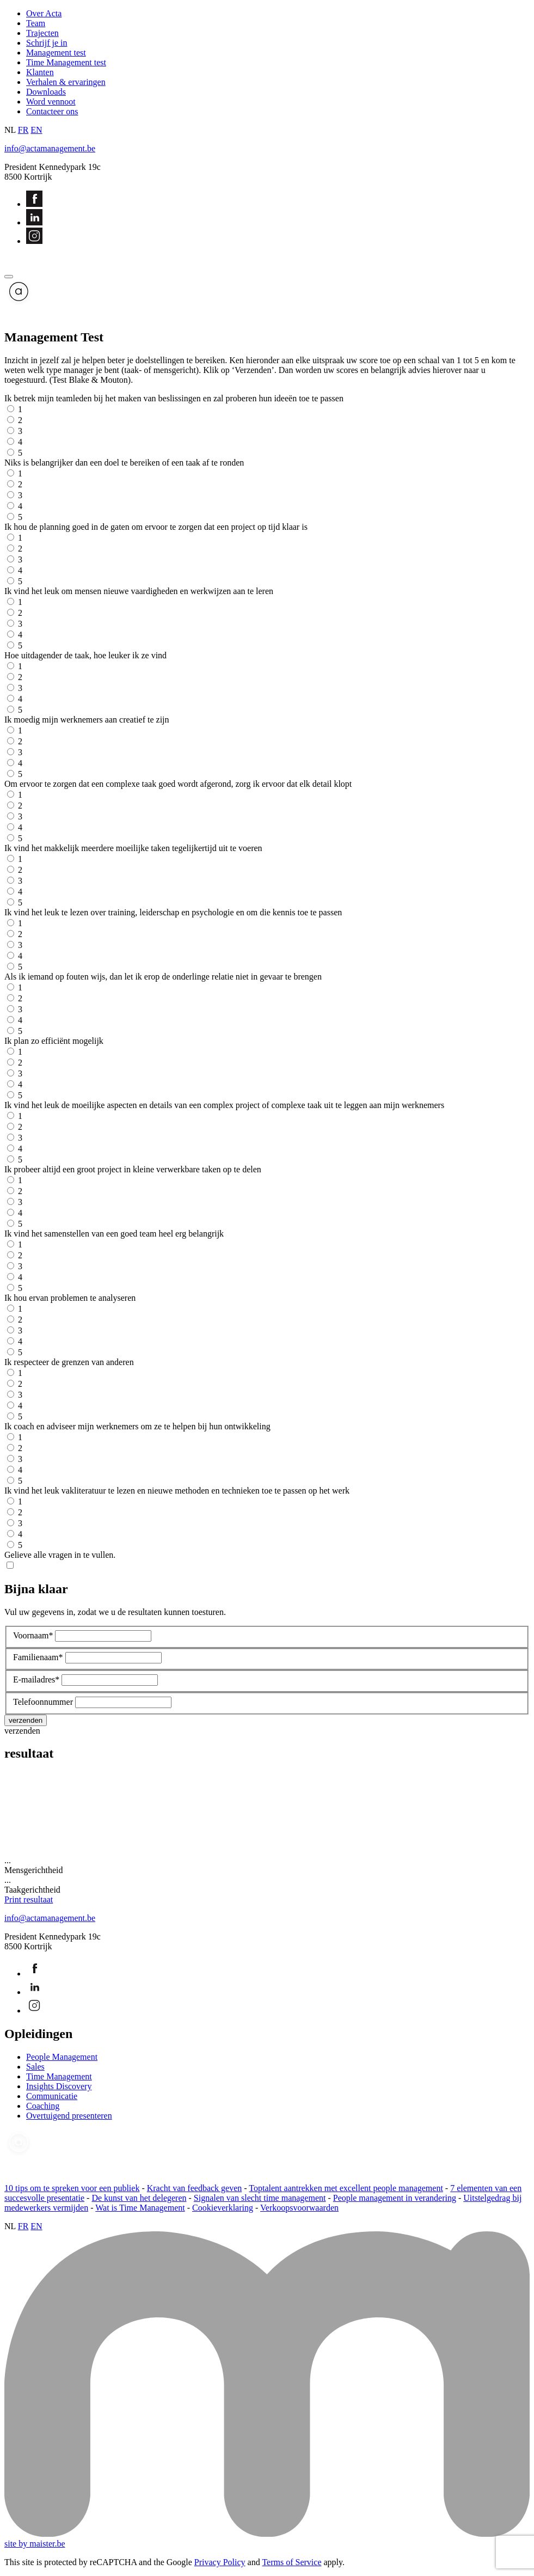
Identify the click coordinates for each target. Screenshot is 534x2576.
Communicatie (51, 2096)
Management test (56, 52)
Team (35, 23)
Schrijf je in (46, 42)
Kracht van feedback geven (194, 2188)
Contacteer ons (52, 111)
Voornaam (33, 1635)
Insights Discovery (58, 2086)
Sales (35, 2066)
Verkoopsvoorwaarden (299, 2207)
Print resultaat (28, 1899)
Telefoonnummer (43, 1701)
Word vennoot (51, 101)
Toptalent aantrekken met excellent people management (346, 2188)
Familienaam (38, 1657)
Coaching (42, 2105)
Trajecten (42, 33)
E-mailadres (36, 1679)
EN (36, 129)
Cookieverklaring (222, 2207)
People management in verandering (394, 2197)
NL (10, 129)
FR (23, 129)
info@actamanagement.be (49, 148)
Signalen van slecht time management (260, 2197)
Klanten (40, 72)
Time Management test (66, 62)
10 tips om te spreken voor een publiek (71, 2188)
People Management (61, 2056)
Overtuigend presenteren (69, 2115)
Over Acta (44, 13)
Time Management (59, 2076)
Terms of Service (291, 2562)
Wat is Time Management (140, 2207)
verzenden (22, 1730)
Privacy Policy (219, 2562)
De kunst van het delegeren (138, 2197)
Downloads (46, 91)
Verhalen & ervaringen (66, 82)
